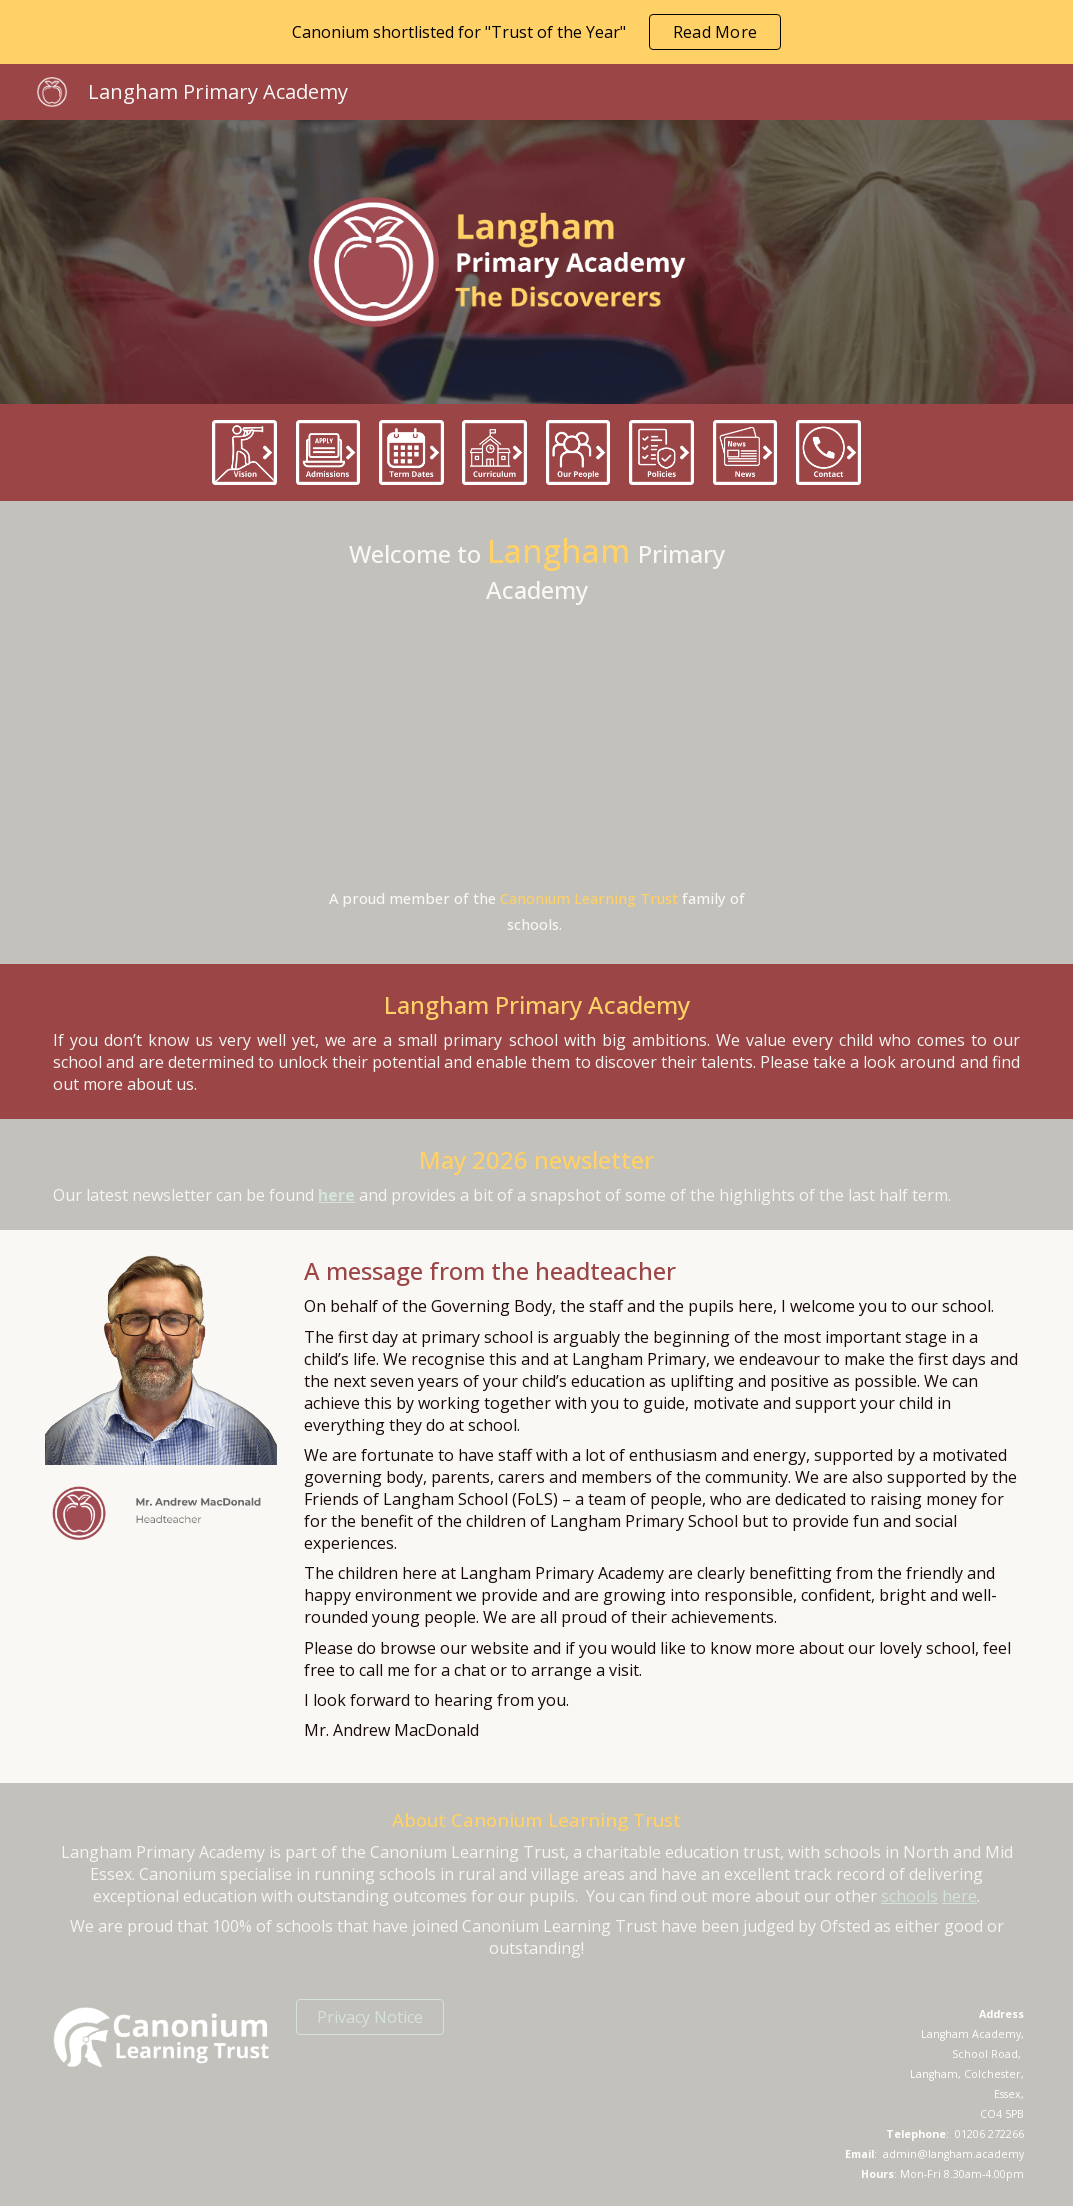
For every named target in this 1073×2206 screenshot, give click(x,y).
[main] (537, 567)
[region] (536, 32)
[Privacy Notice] (370, 2017)
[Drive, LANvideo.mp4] (537, 745)
